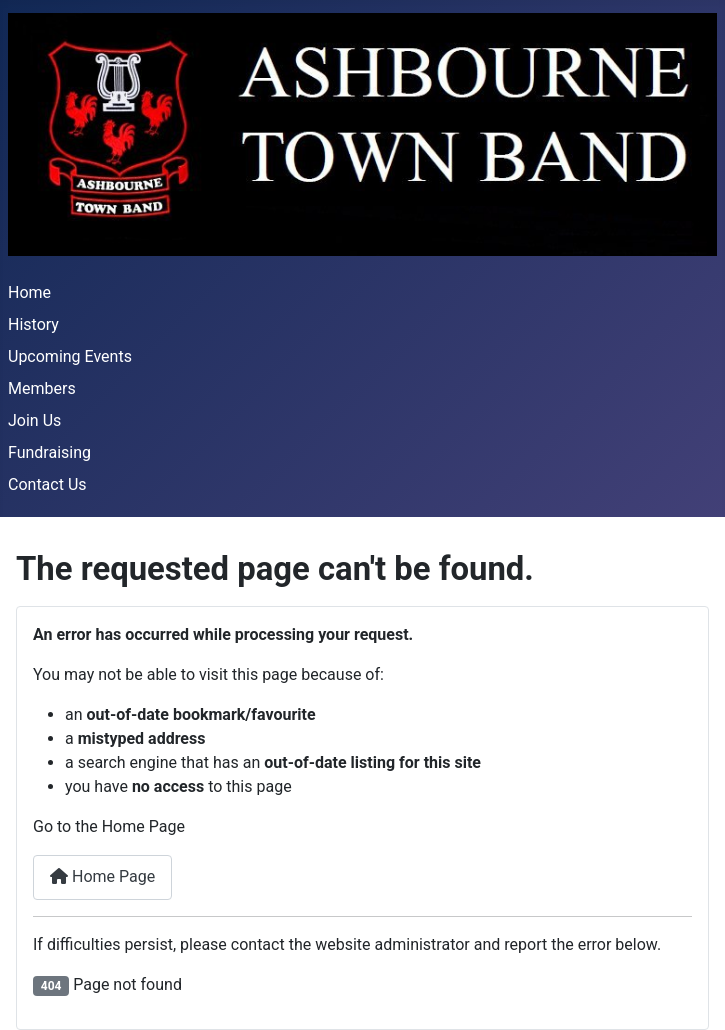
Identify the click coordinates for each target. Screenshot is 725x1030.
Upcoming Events (70, 356)
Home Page (102, 876)
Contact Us (47, 484)
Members (42, 388)
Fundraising (49, 452)
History (33, 324)
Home (29, 292)
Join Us (34, 420)
